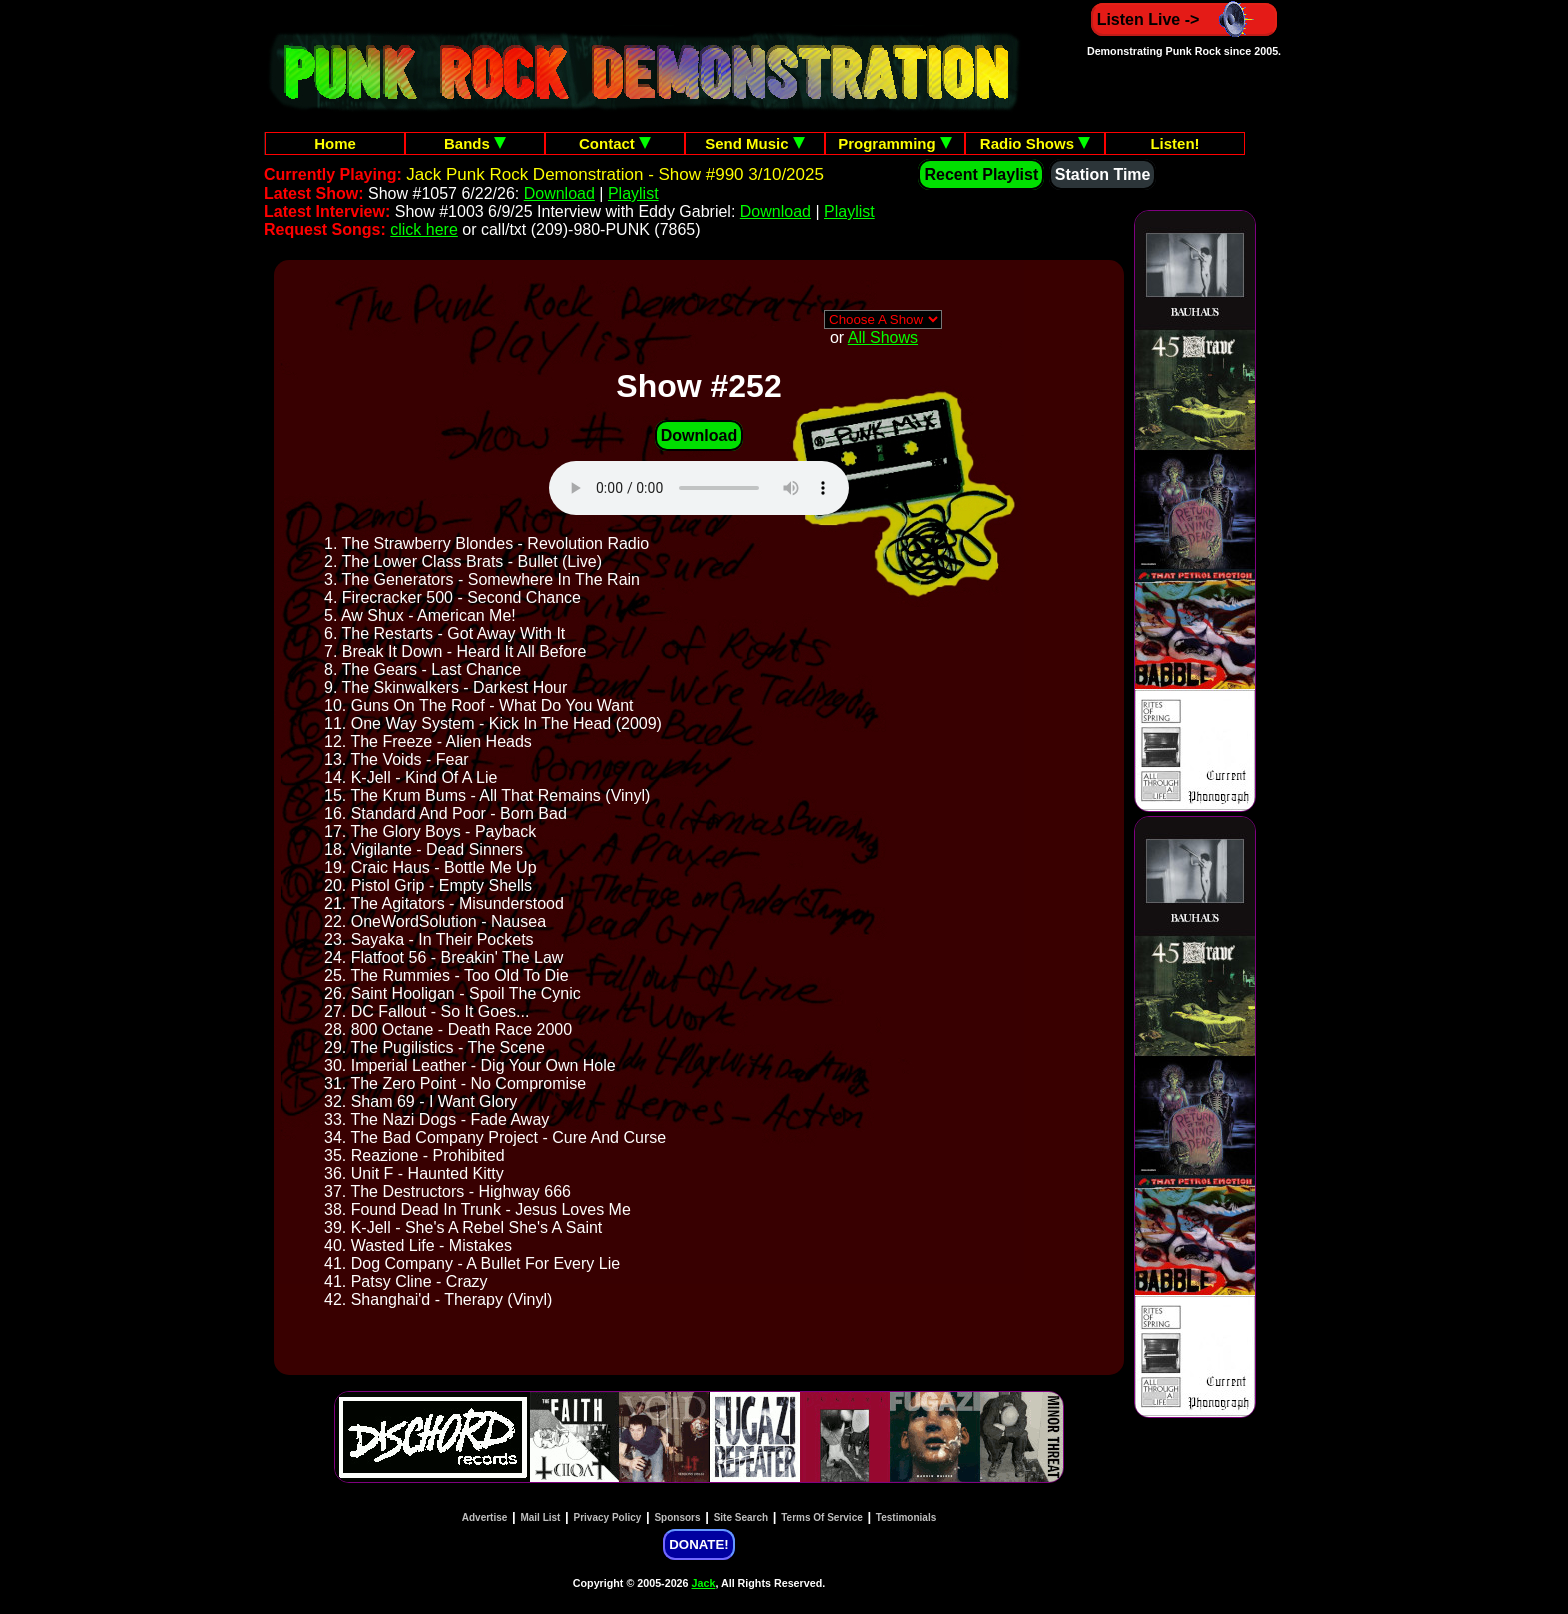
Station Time (1103, 174)
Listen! (1174, 143)
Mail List (540, 1517)
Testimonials (906, 1517)
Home (335, 143)
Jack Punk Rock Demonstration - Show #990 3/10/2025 (615, 174)
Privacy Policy (608, 1517)
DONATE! (698, 1544)
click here (424, 229)
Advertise (485, 1517)
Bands (475, 143)
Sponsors (677, 1517)
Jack (704, 1583)
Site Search (741, 1517)
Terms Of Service (822, 1517)
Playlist (633, 193)
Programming (895, 143)
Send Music (755, 143)
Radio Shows (1035, 143)
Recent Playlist (981, 174)
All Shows (883, 337)
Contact (615, 143)
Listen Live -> (1184, 19)
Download (559, 193)
